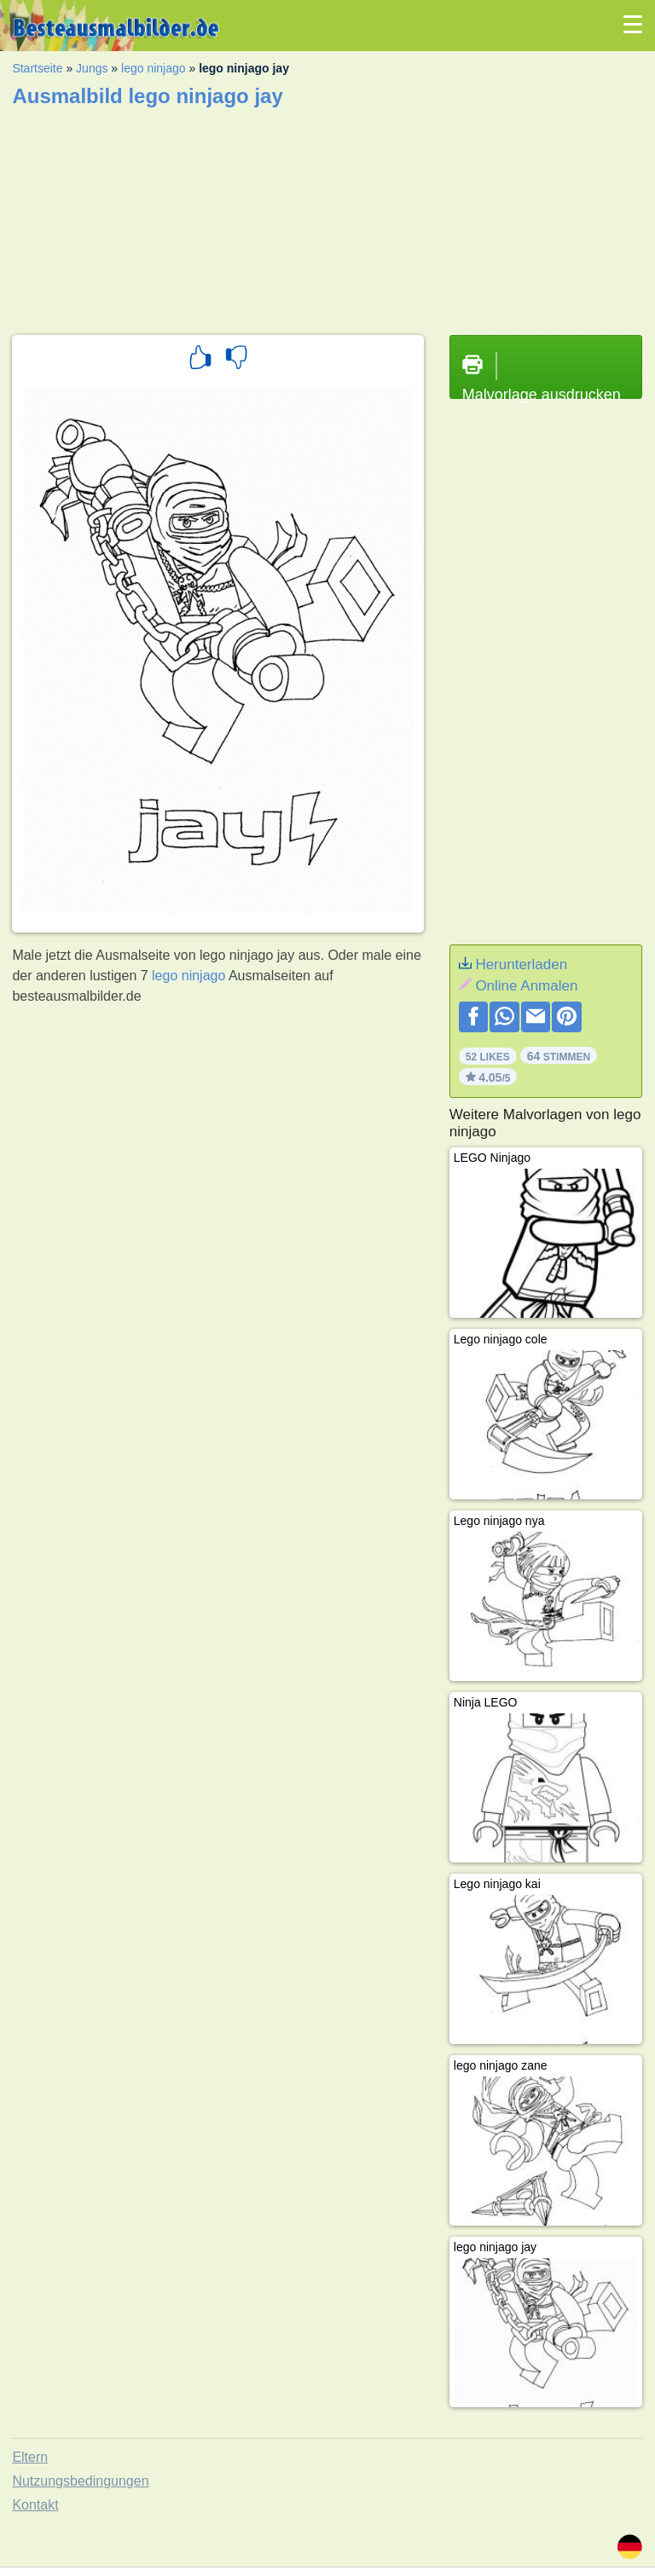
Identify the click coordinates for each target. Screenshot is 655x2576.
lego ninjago (153, 68)
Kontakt (35, 2505)
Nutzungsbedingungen (80, 2481)
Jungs (91, 68)
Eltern (30, 2457)
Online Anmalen (526, 986)
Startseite (37, 68)
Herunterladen (521, 964)
